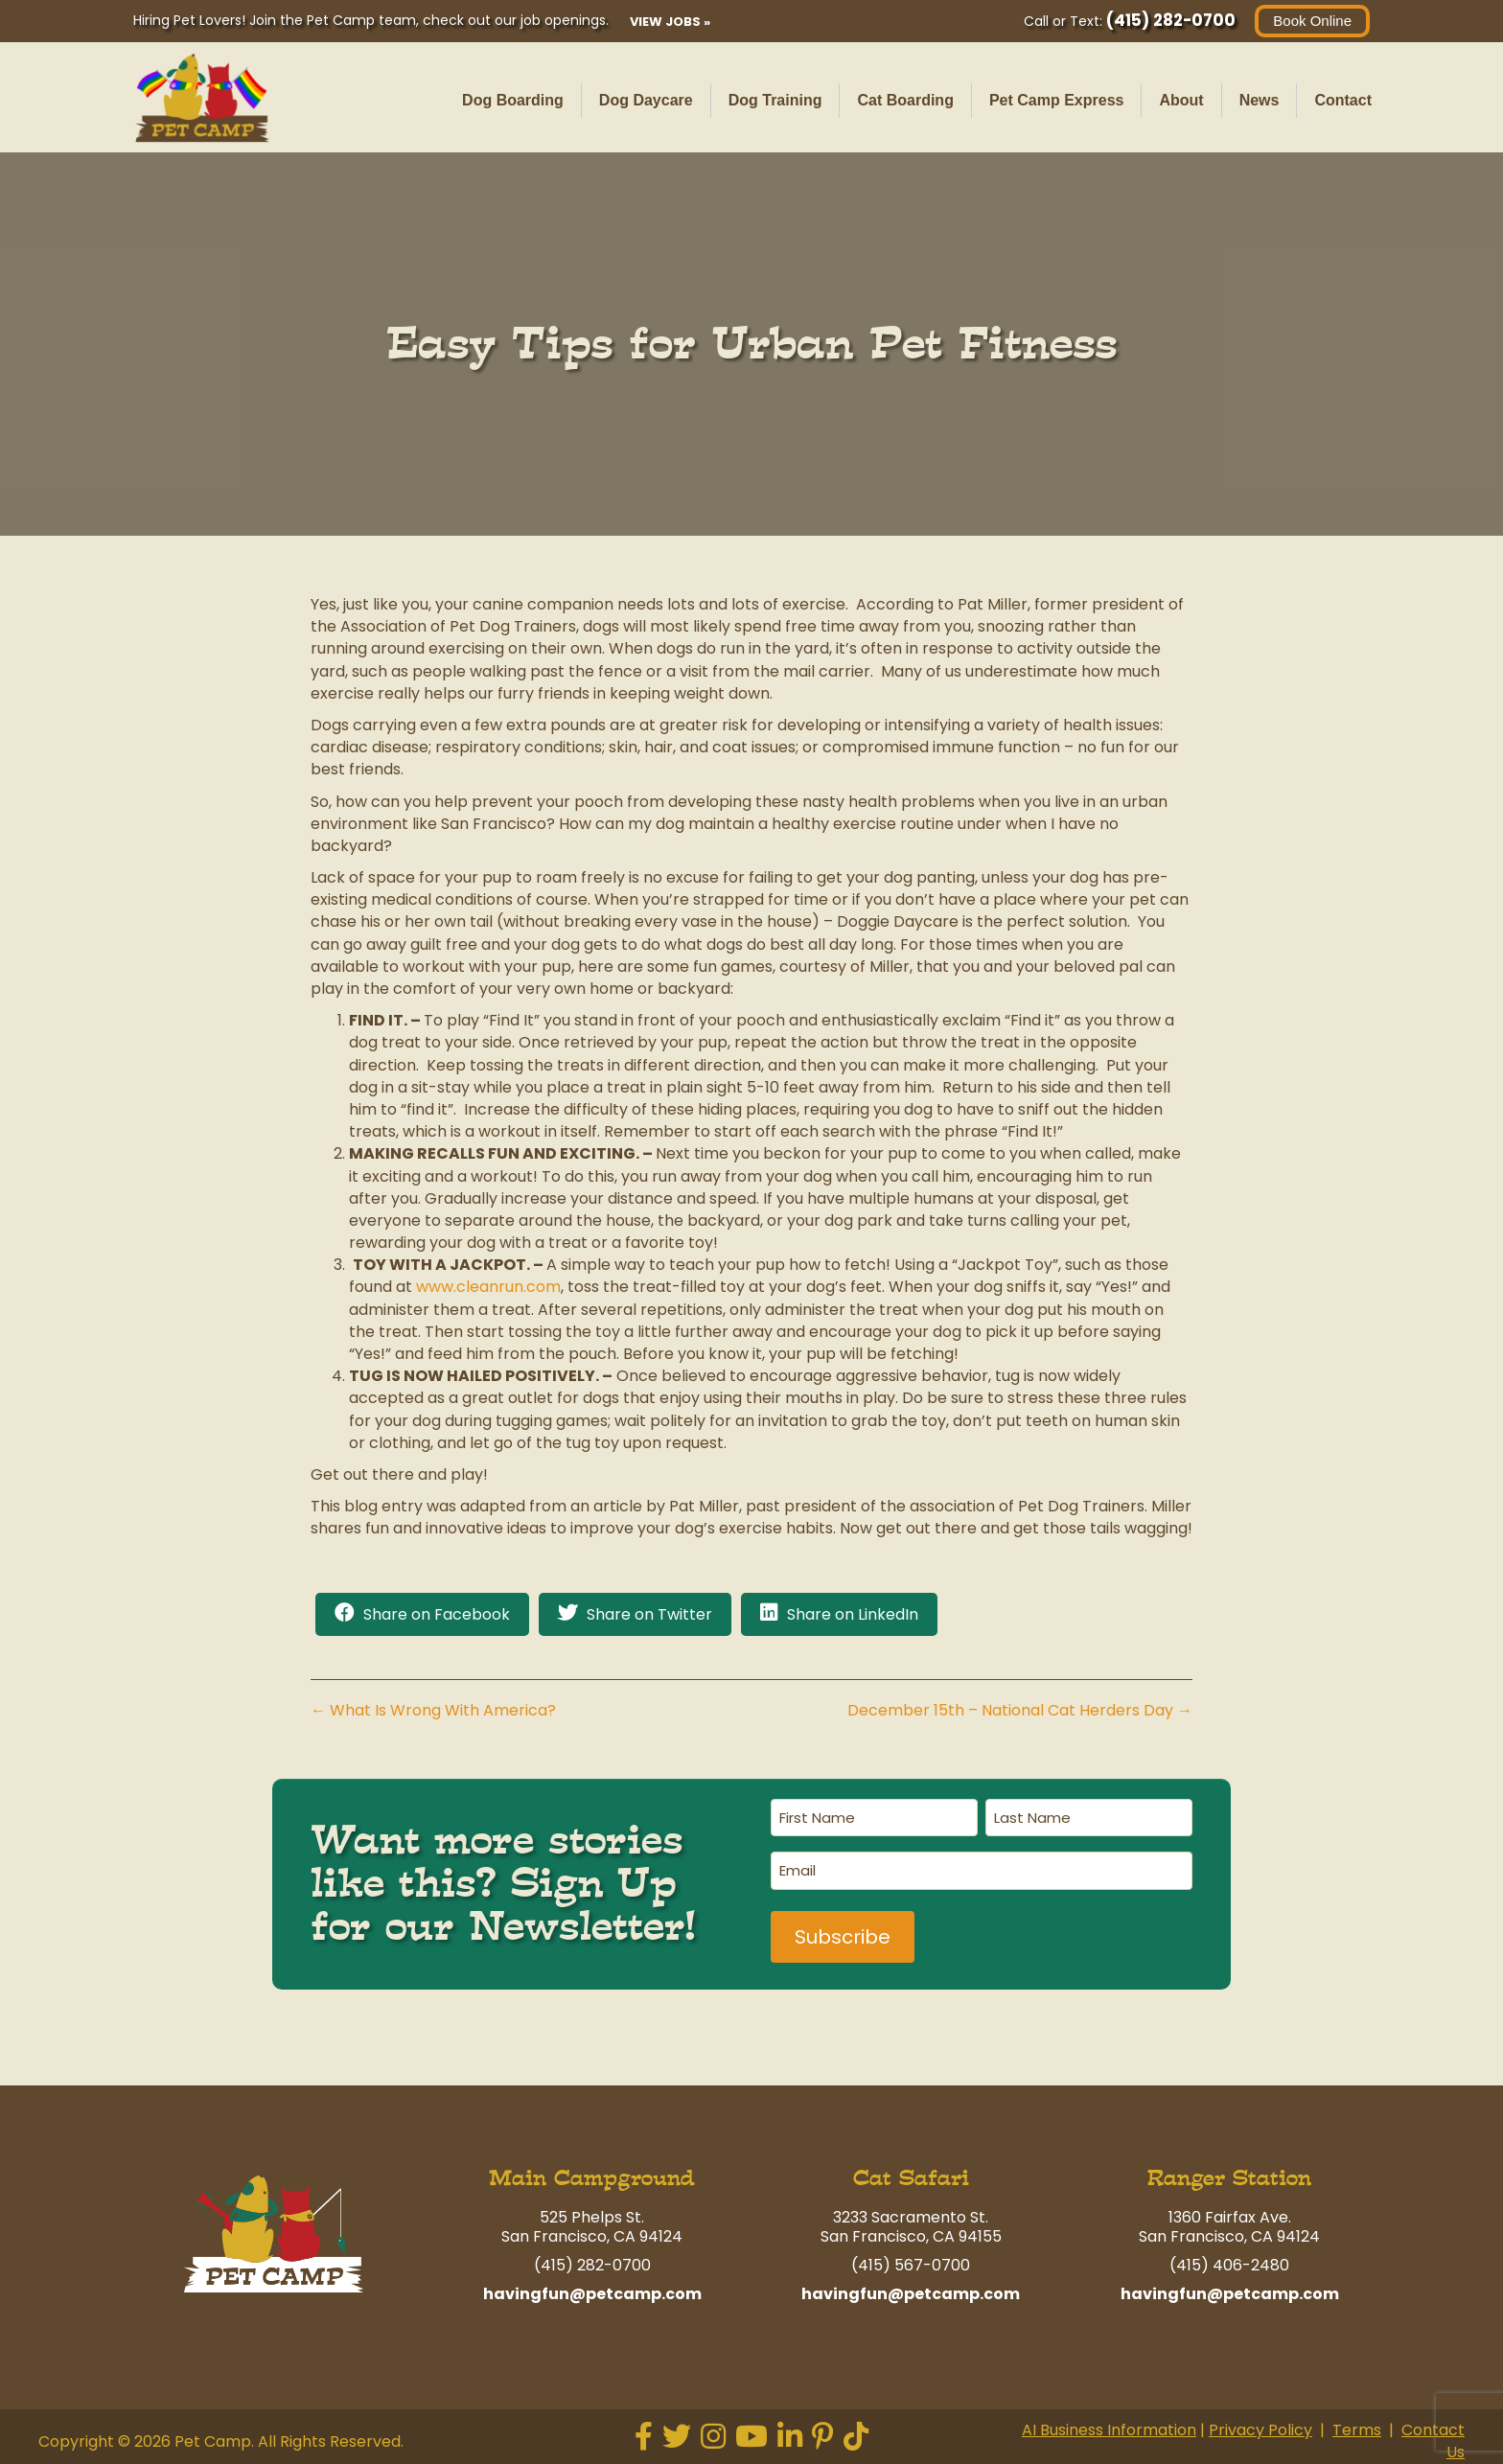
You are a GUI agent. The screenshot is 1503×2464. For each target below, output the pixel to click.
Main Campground (592, 2178)
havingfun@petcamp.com (592, 2294)
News (1259, 100)
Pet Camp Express (1056, 100)
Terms (1356, 2430)
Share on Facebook (436, 1614)
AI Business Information (1109, 2430)
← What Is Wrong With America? (433, 1710)
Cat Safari (911, 2178)
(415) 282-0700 (1171, 20)
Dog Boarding (513, 100)
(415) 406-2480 (1229, 2265)
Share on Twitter (649, 1614)
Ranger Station (1229, 2178)
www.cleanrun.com (488, 1287)
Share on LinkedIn (852, 1614)
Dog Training (775, 100)
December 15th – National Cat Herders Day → (1019, 1710)
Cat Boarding (905, 100)
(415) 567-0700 (910, 2265)
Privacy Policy (1260, 2430)
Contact (1343, 100)
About (1181, 100)
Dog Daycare (646, 100)
